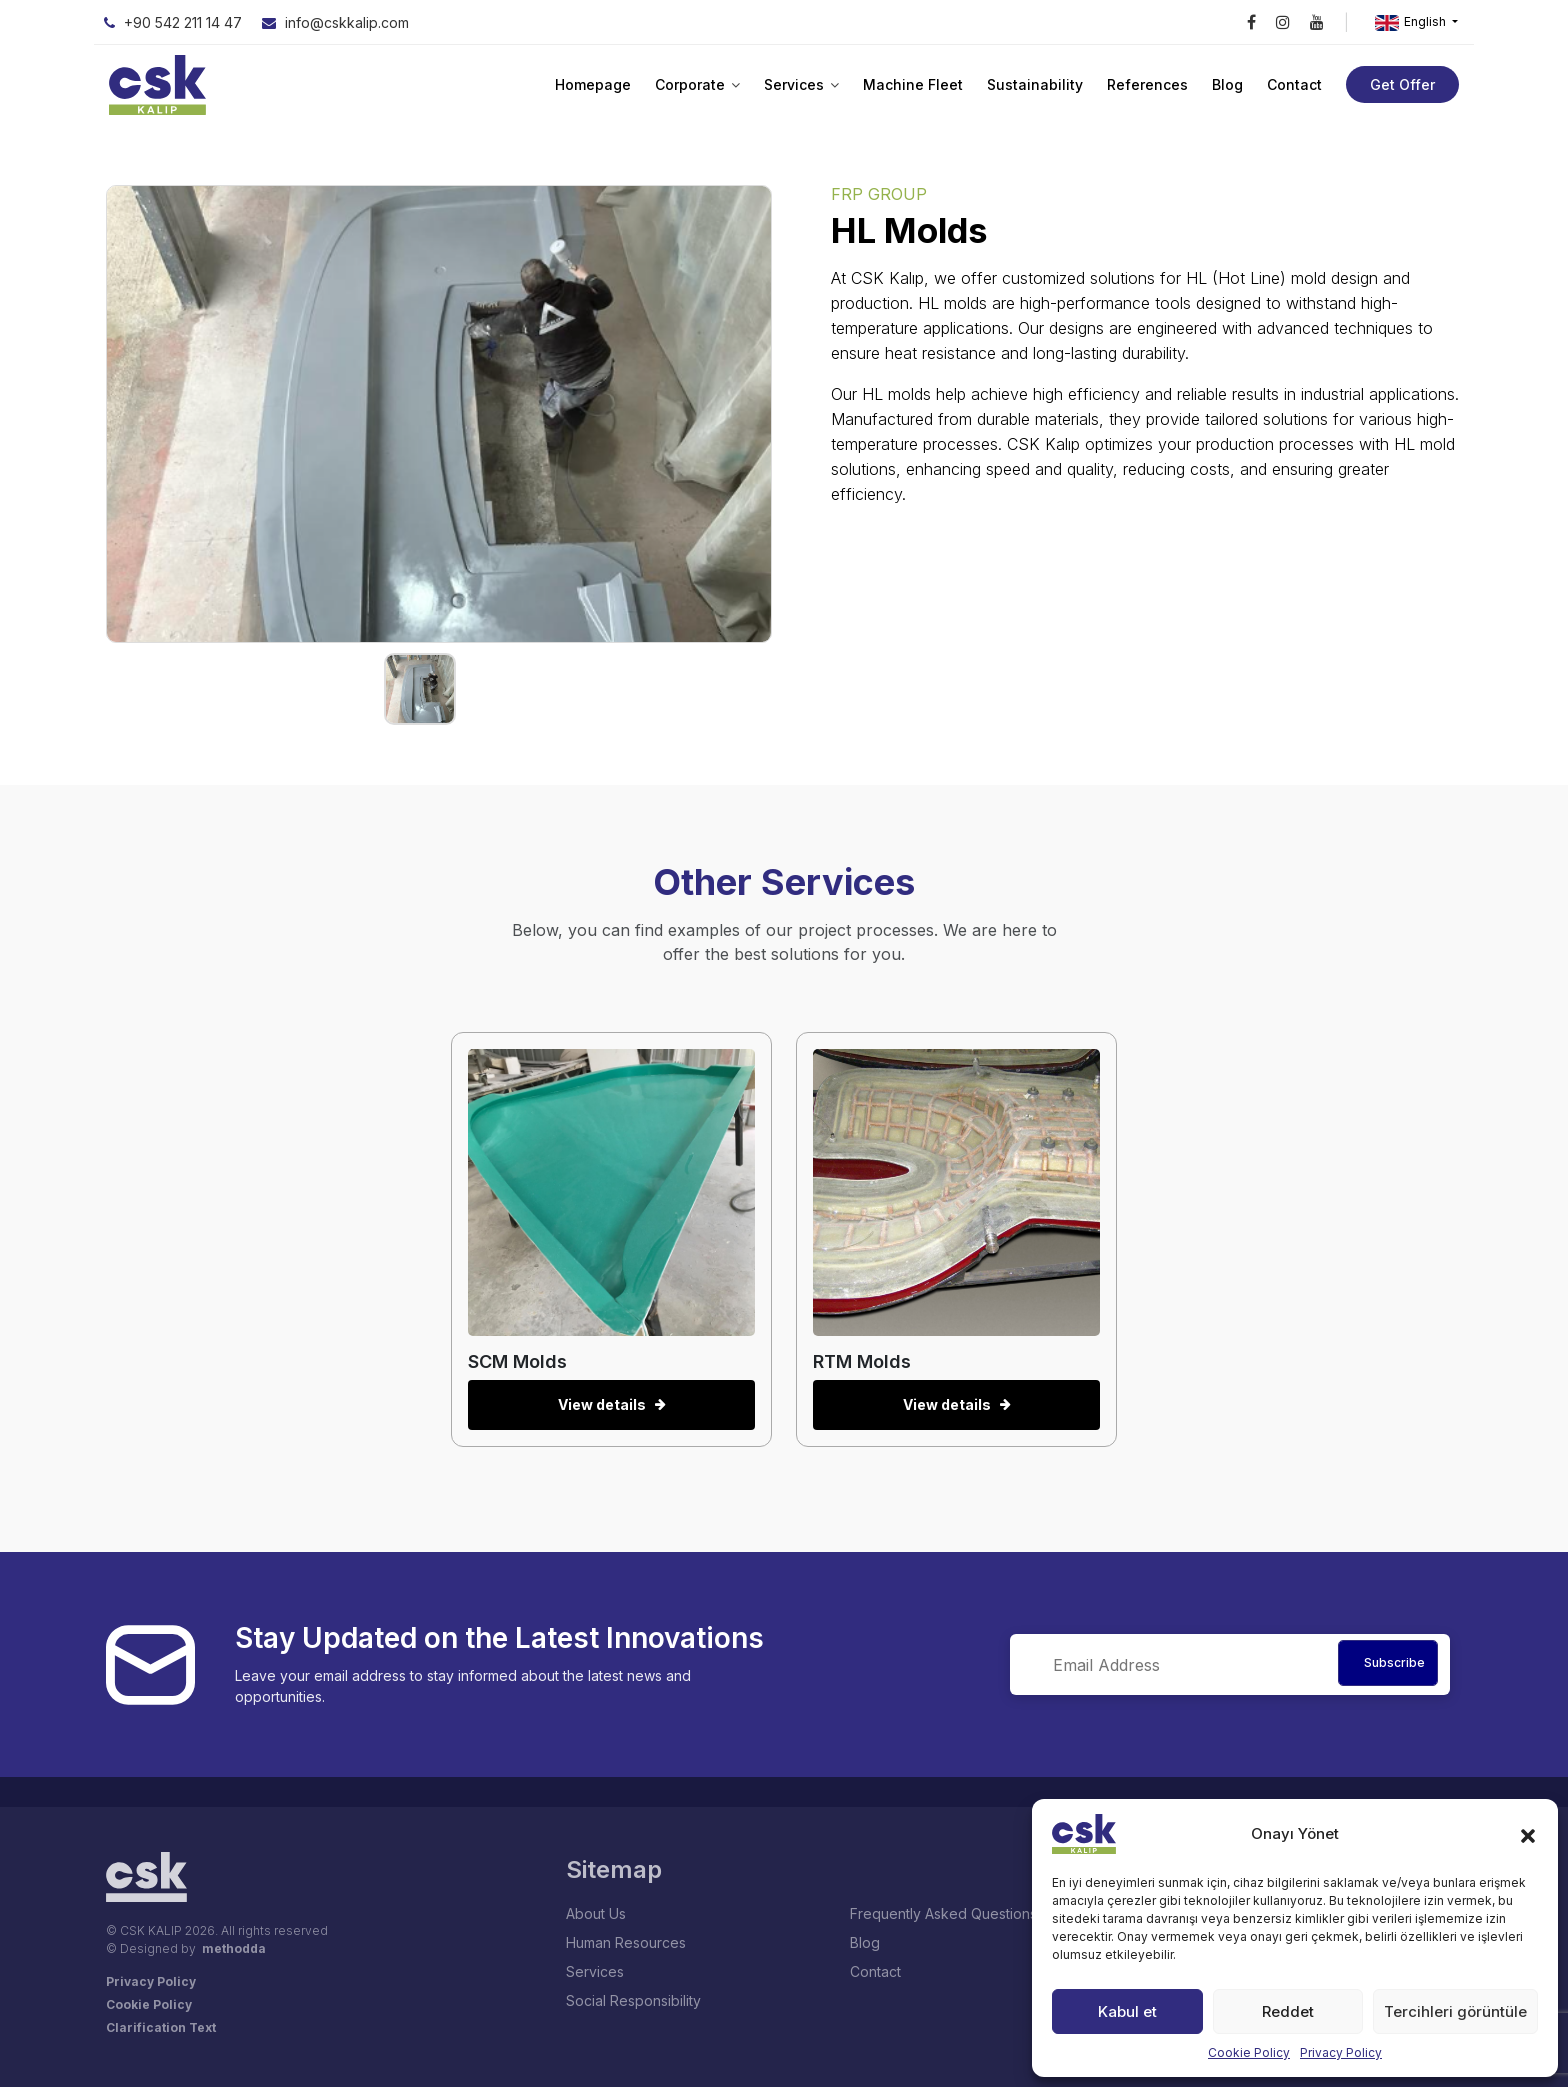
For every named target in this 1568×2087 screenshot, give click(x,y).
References (1147, 84)
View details (611, 1404)
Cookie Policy (1249, 2052)
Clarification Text (161, 2027)
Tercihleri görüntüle (1455, 2011)
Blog (1227, 84)
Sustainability (1035, 84)
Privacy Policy (1341, 2052)
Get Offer (1402, 84)
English (1412, 22)
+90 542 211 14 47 (173, 22)
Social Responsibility (633, 2000)
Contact (1294, 84)
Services (801, 84)
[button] (1528, 1834)
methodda (234, 1948)
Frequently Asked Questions (943, 1913)
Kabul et (1127, 2011)
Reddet (1288, 2011)
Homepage (593, 84)
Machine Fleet (913, 84)
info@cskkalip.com (335, 22)
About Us (596, 1913)
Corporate (697, 84)
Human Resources (626, 1942)
